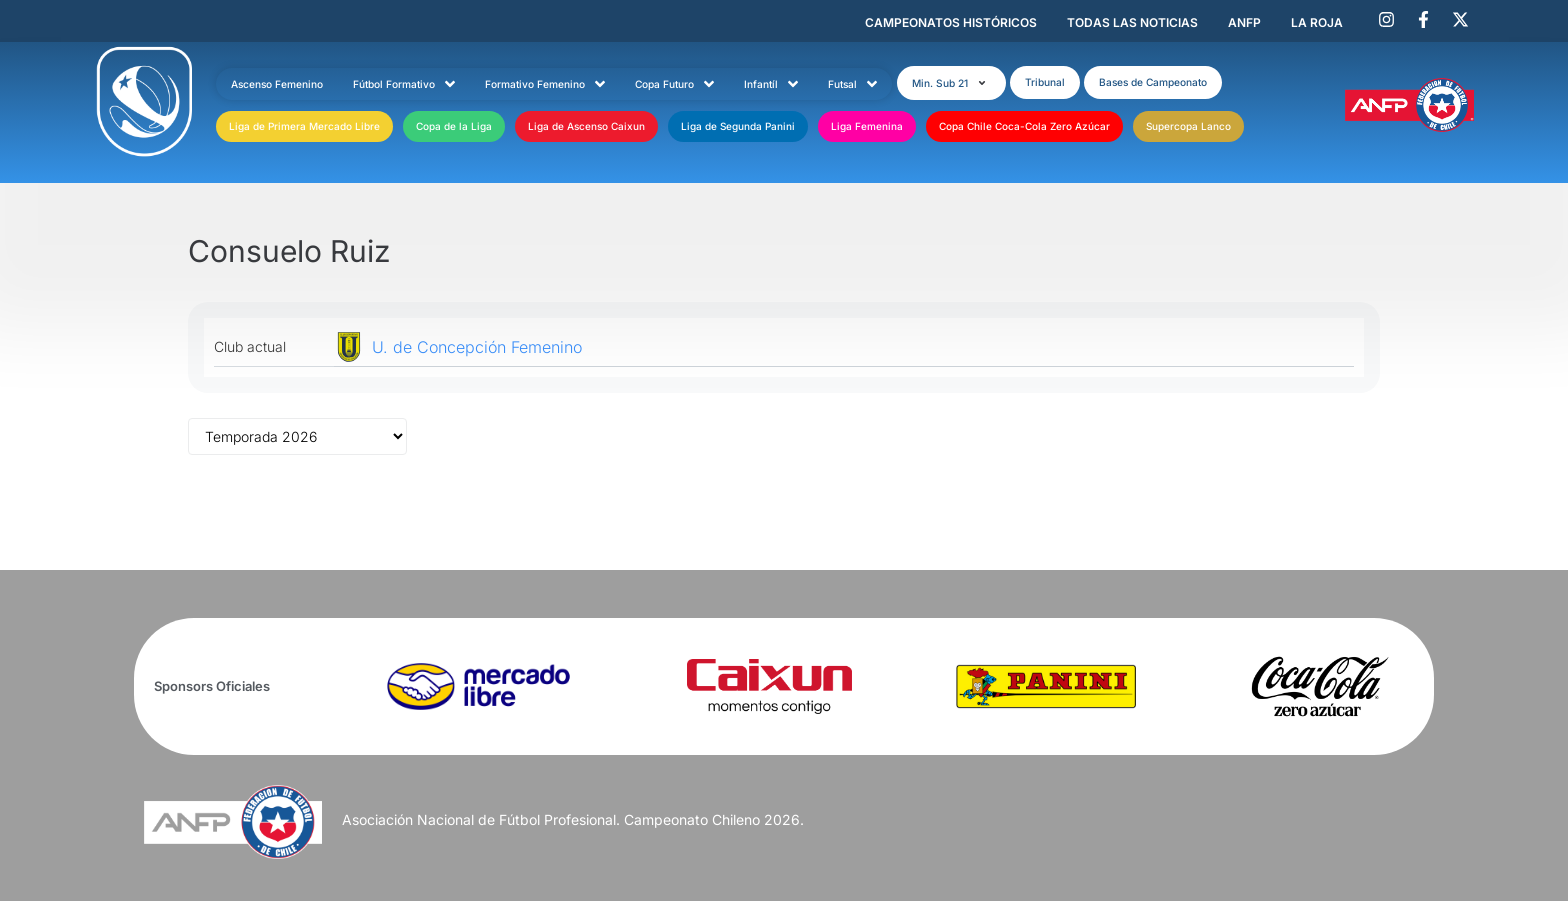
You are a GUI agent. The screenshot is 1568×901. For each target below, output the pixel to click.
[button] (951, 83)
